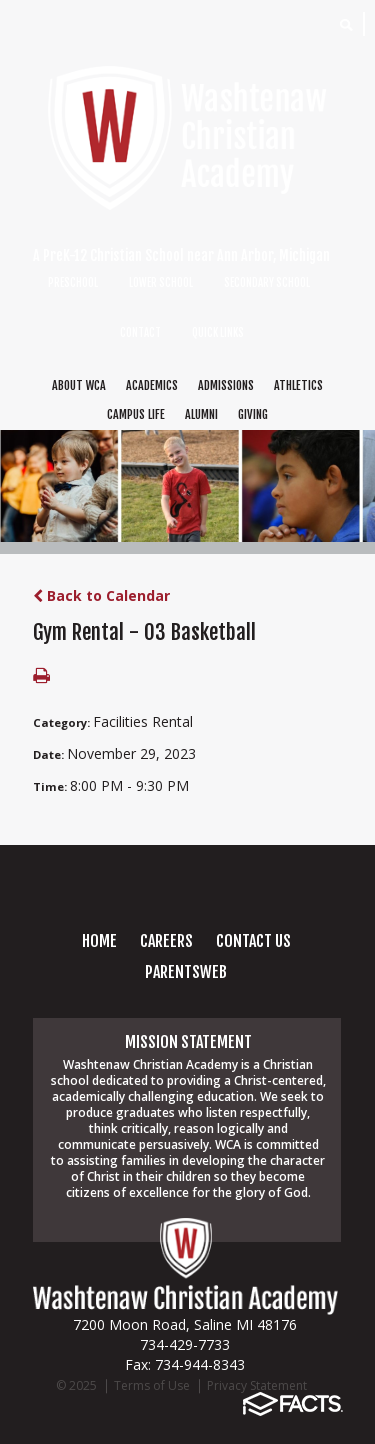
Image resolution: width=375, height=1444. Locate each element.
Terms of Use (152, 1385)
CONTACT (140, 333)
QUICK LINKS (218, 333)
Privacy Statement (257, 1385)
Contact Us (253, 941)
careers (166, 941)
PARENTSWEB (186, 972)
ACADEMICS (152, 385)
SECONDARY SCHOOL (267, 283)
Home (99, 941)
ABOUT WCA (79, 385)
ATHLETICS (298, 385)
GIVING (253, 414)
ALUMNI (201, 414)
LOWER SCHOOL (161, 283)
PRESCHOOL (73, 283)
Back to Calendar (101, 595)
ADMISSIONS (226, 385)
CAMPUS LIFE (136, 414)
